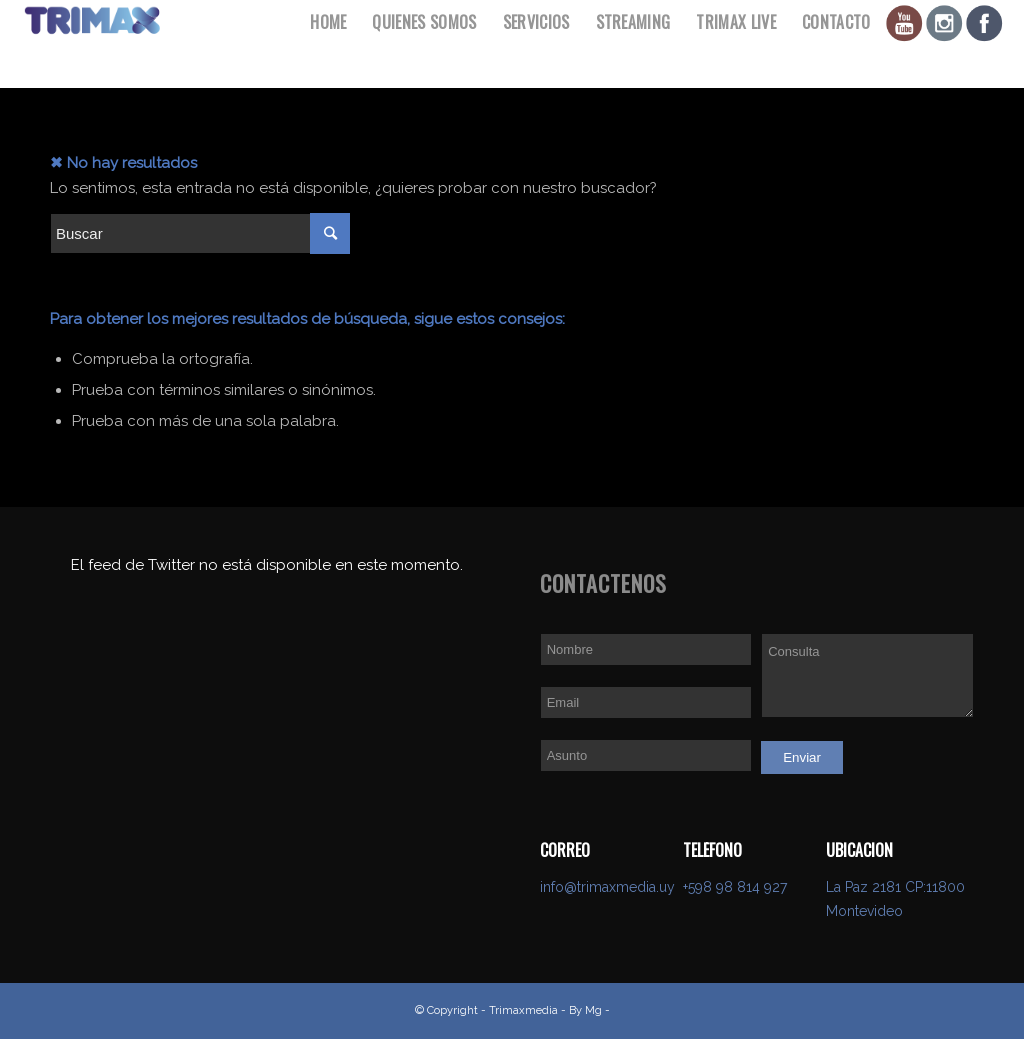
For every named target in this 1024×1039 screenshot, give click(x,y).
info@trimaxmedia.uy (607, 887)
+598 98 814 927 (735, 887)
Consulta (867, 675)
